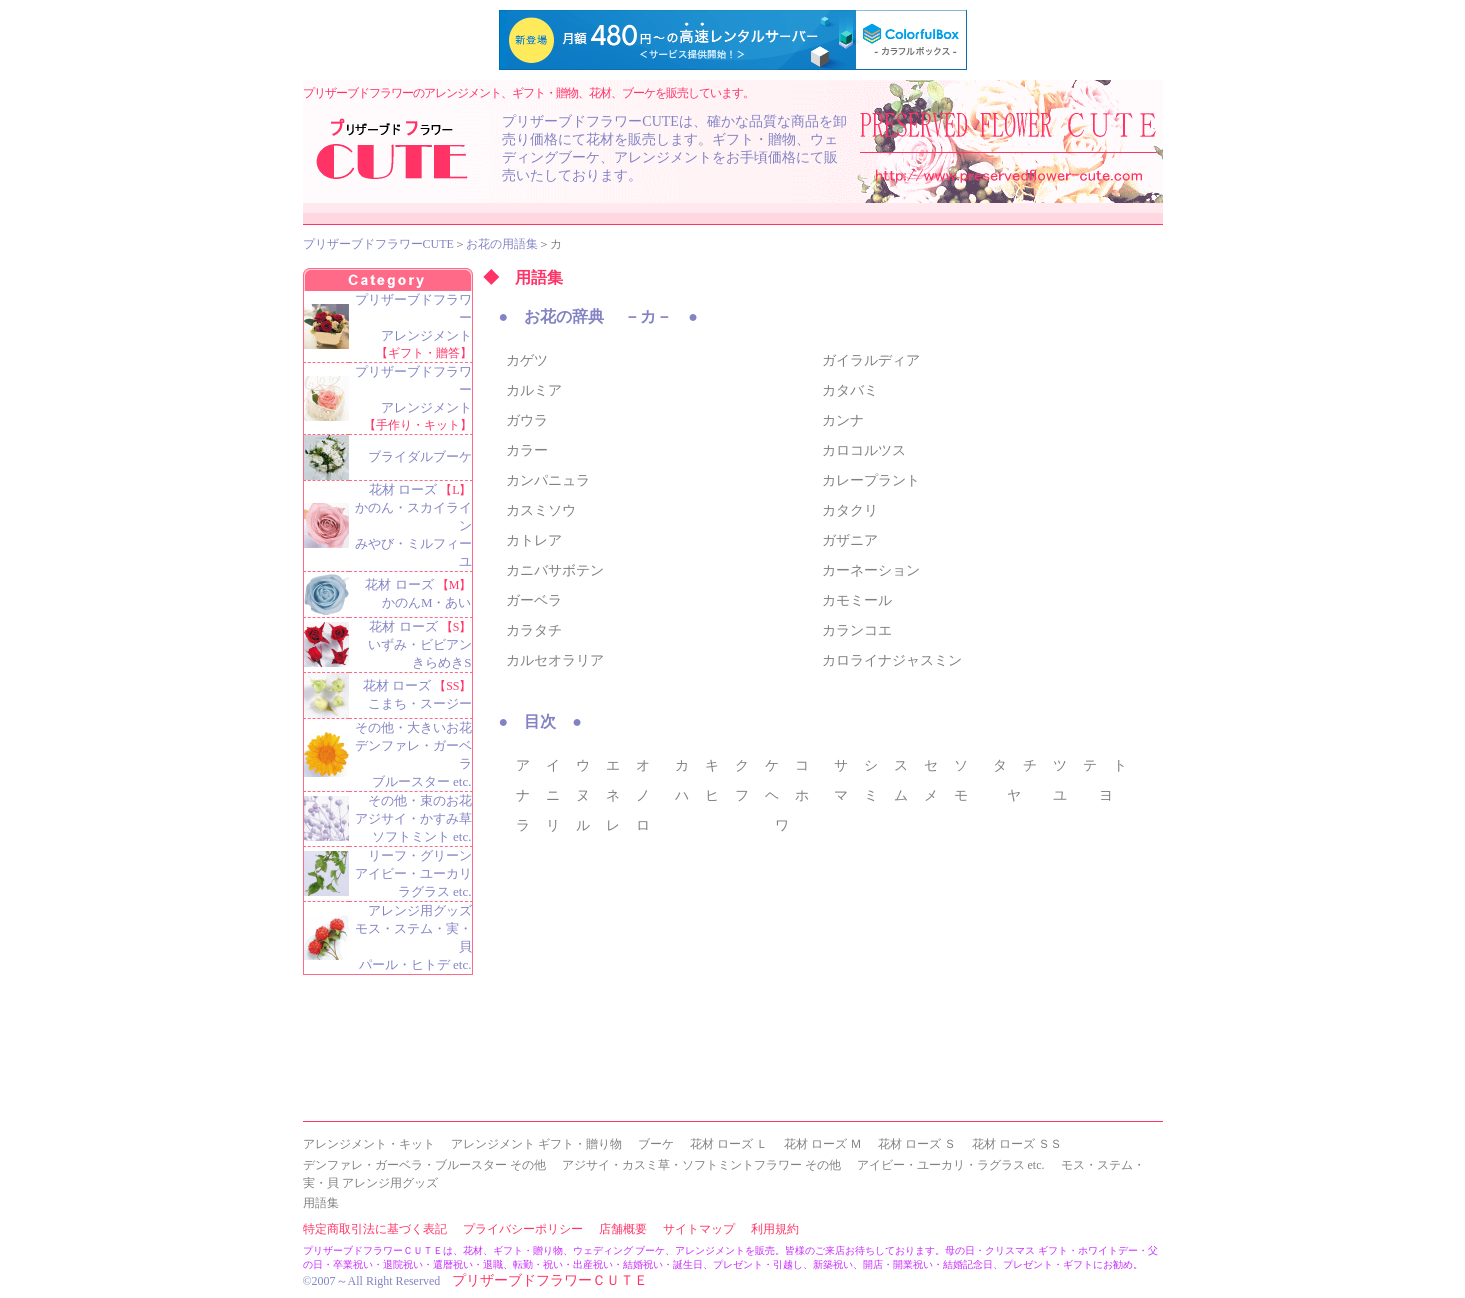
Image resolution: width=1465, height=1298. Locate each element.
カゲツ (527, 360)
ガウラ (527, 420)
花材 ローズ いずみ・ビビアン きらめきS (420, 644)
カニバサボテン (555, 570)
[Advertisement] (661, 986)
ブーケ (656, 1144)
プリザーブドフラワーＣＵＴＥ (550, 1280)
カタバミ (850, 390)
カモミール (857, 600)
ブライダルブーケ (420, 456)
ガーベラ (534, 600)
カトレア (534, 540)
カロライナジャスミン (892, 660)
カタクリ (850, 510)
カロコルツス (864, 450)
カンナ (843, 420)
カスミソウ (541, 510)
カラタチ (534, 630)
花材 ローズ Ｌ (729, 1144)
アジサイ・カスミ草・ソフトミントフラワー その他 (701, 1165)
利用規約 (775, 1229)
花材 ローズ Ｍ (823, 1144)
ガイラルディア (871, 360)
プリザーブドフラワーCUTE (378, 244)
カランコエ (857, 630)
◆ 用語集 (523, 277)
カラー (527, 450)
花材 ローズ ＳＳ (1017, 1144)
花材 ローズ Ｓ (917, 1144)
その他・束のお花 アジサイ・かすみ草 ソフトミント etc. (413, 818)
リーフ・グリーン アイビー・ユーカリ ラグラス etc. (413, 873)
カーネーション (871, 570)
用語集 (321, 1203)
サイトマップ (699, 1229)
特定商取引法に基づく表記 (375, 1229)
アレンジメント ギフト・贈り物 (536, 1144)
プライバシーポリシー (523, 1229)
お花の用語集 (502, 244)
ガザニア (850, 540)
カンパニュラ (548, 480)
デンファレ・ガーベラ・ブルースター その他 (424, 1165)
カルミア (534, 390)
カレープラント (871, 480)
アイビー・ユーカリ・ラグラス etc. (951, 1165)
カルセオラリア (555, 660)
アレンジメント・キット (369, 1144)
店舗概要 (623, 1229)
